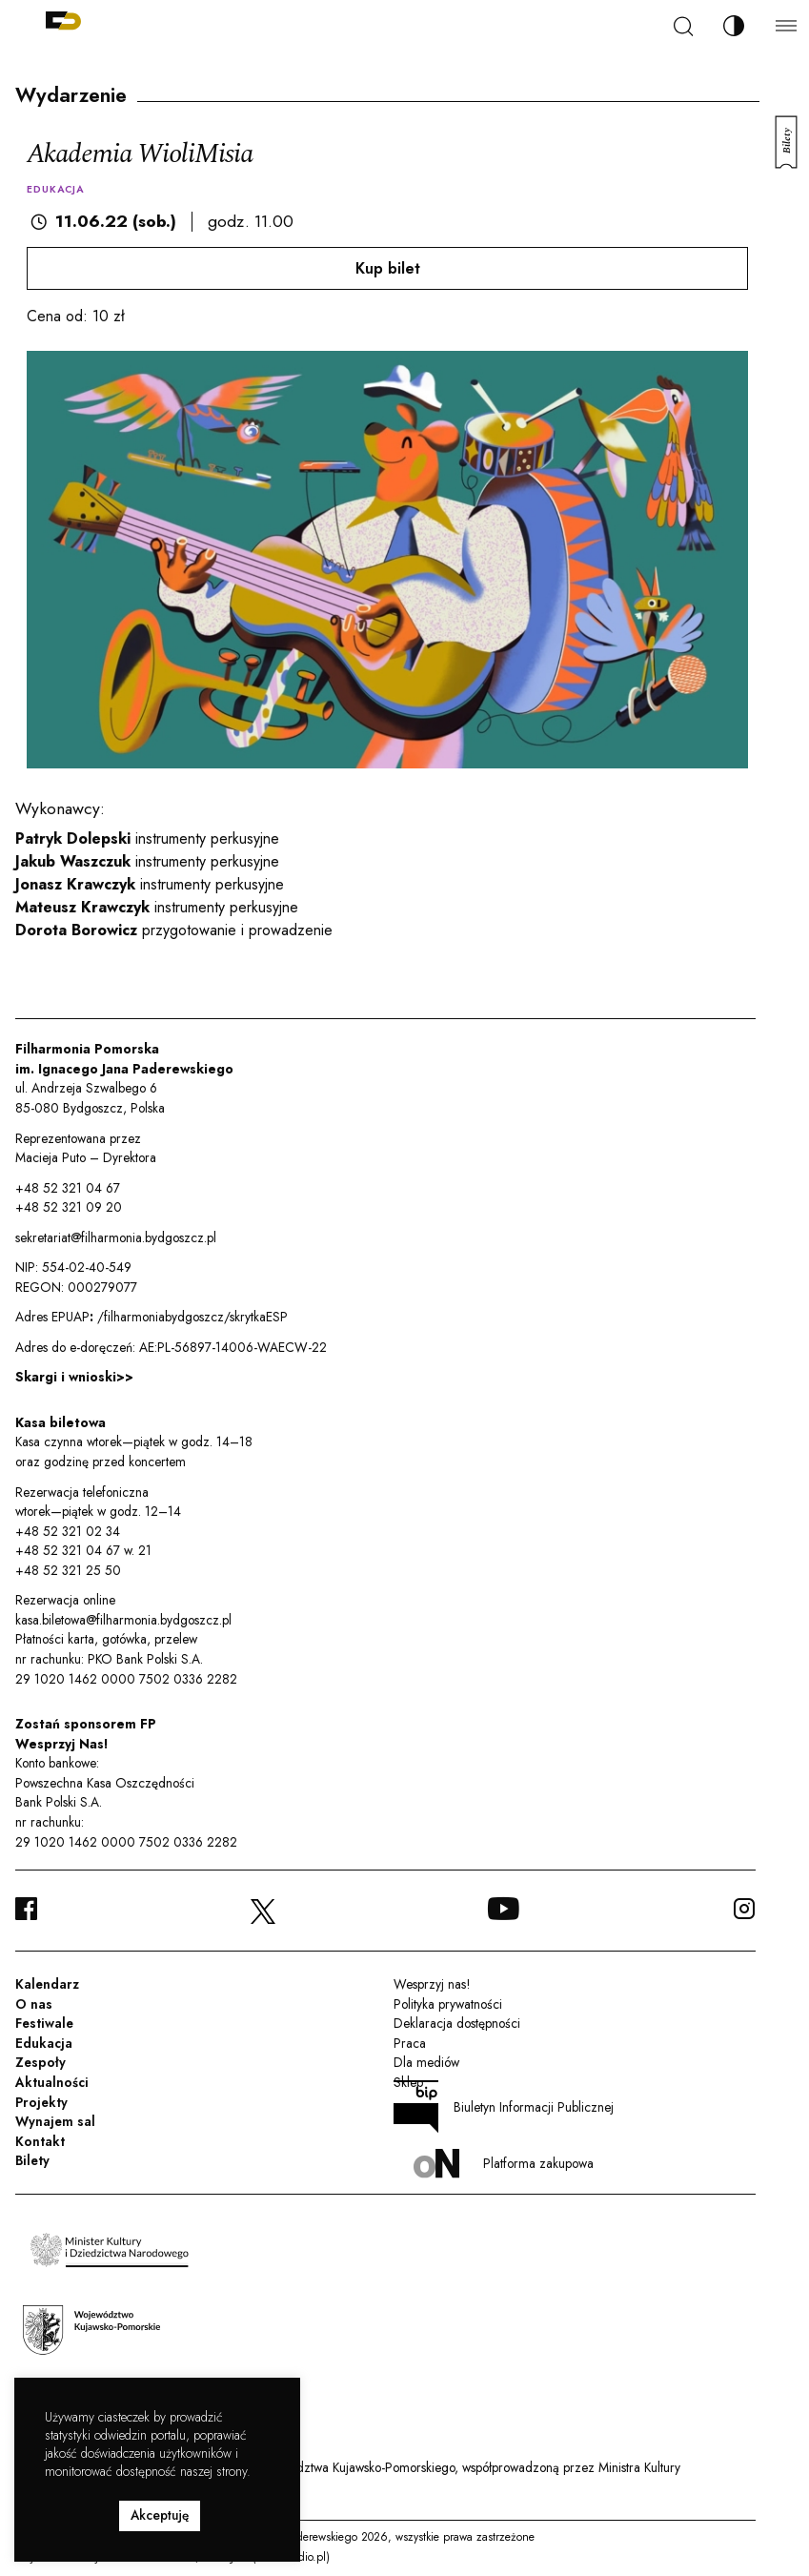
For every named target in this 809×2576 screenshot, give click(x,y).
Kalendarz (47, 1983)
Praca (410, 2043)
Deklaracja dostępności (457, 2023)
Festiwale (44, 2023)
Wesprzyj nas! (432, 1983)
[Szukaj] (683, 26)
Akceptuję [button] (160, 2515)
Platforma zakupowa (504, 2163)
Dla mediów (426, 2062)
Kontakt (40, 2141)
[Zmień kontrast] (733, 25)
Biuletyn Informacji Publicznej (504, 2107)
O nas (33, 2004)
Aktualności (52, 2082)
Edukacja (43, 2043)
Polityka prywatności (448, 2004)
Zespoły (40, 2062)
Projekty (41, 2102)
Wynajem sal (55, 2121)
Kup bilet (387, 268)
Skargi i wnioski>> (74, 1376)
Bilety (32, 2160)
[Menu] (786, 25)
